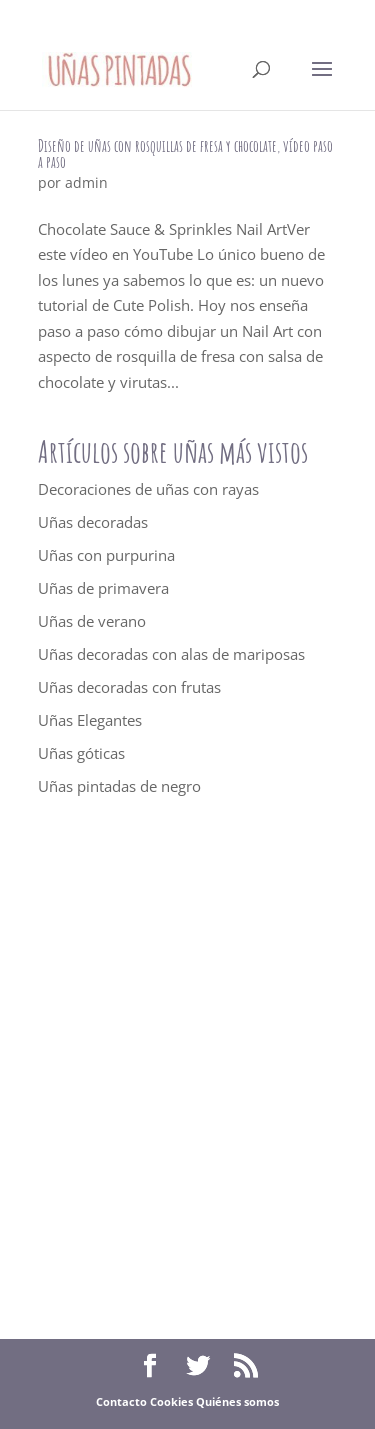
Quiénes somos (237, 1401)
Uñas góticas (81, 753)
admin (86, 182)
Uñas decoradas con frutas (129, 687)
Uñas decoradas (93, 522)
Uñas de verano (92, 621)
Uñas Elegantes (90, 720)
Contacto (121, 1401)
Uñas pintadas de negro (119, 786)
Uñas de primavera (103, 588)
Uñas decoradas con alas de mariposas (171, 654)
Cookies (171, 1401)
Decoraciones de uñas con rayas (148, 489)
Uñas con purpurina (106, 555)
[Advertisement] (187, 1068)
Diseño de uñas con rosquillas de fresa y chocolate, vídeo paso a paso (185, 154)
